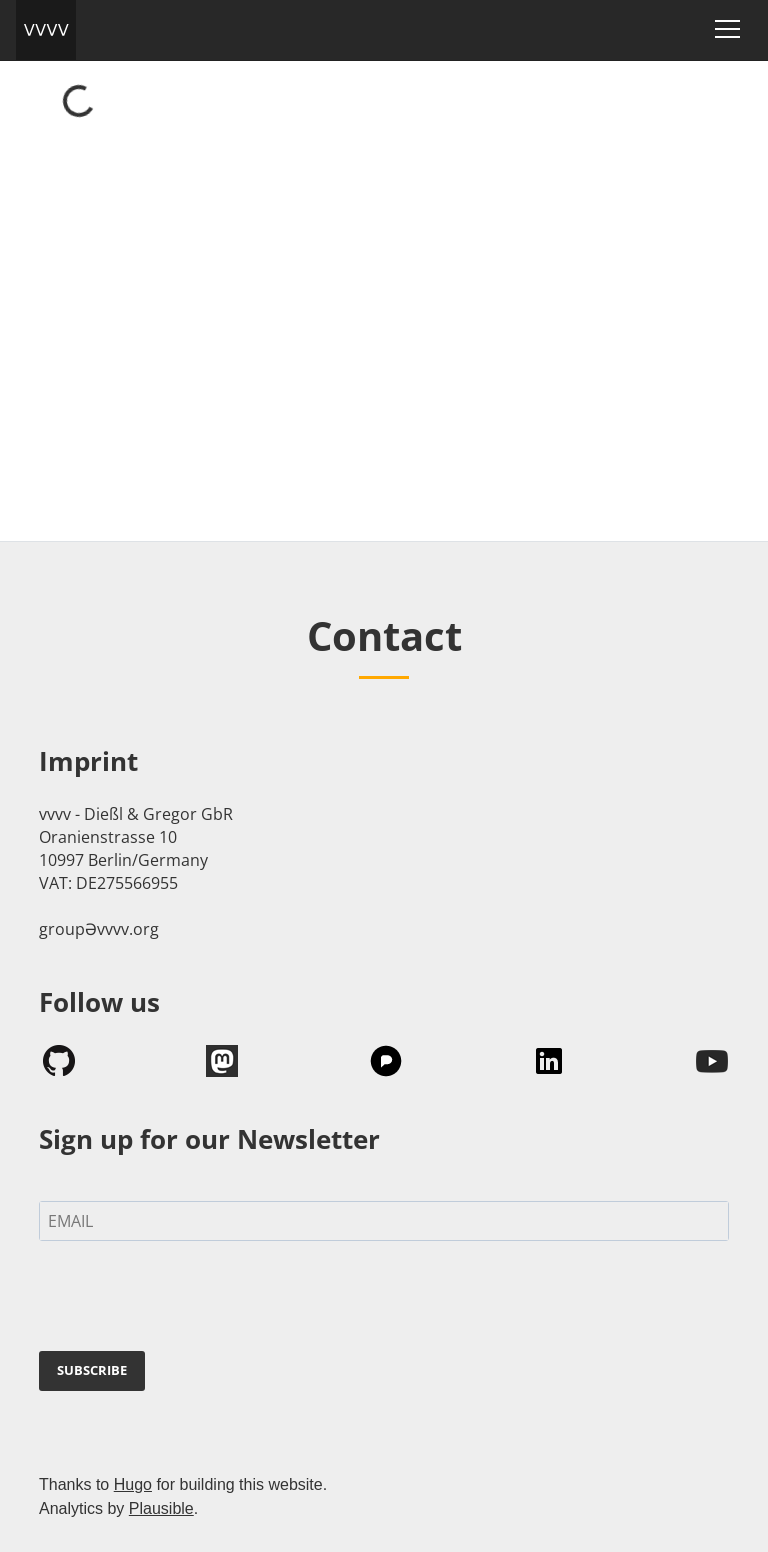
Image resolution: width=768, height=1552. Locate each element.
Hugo (133, 1484)
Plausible (161, 1508)
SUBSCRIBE (92, 1370)
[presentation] (191, 1300)
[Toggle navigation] (727, 29)
